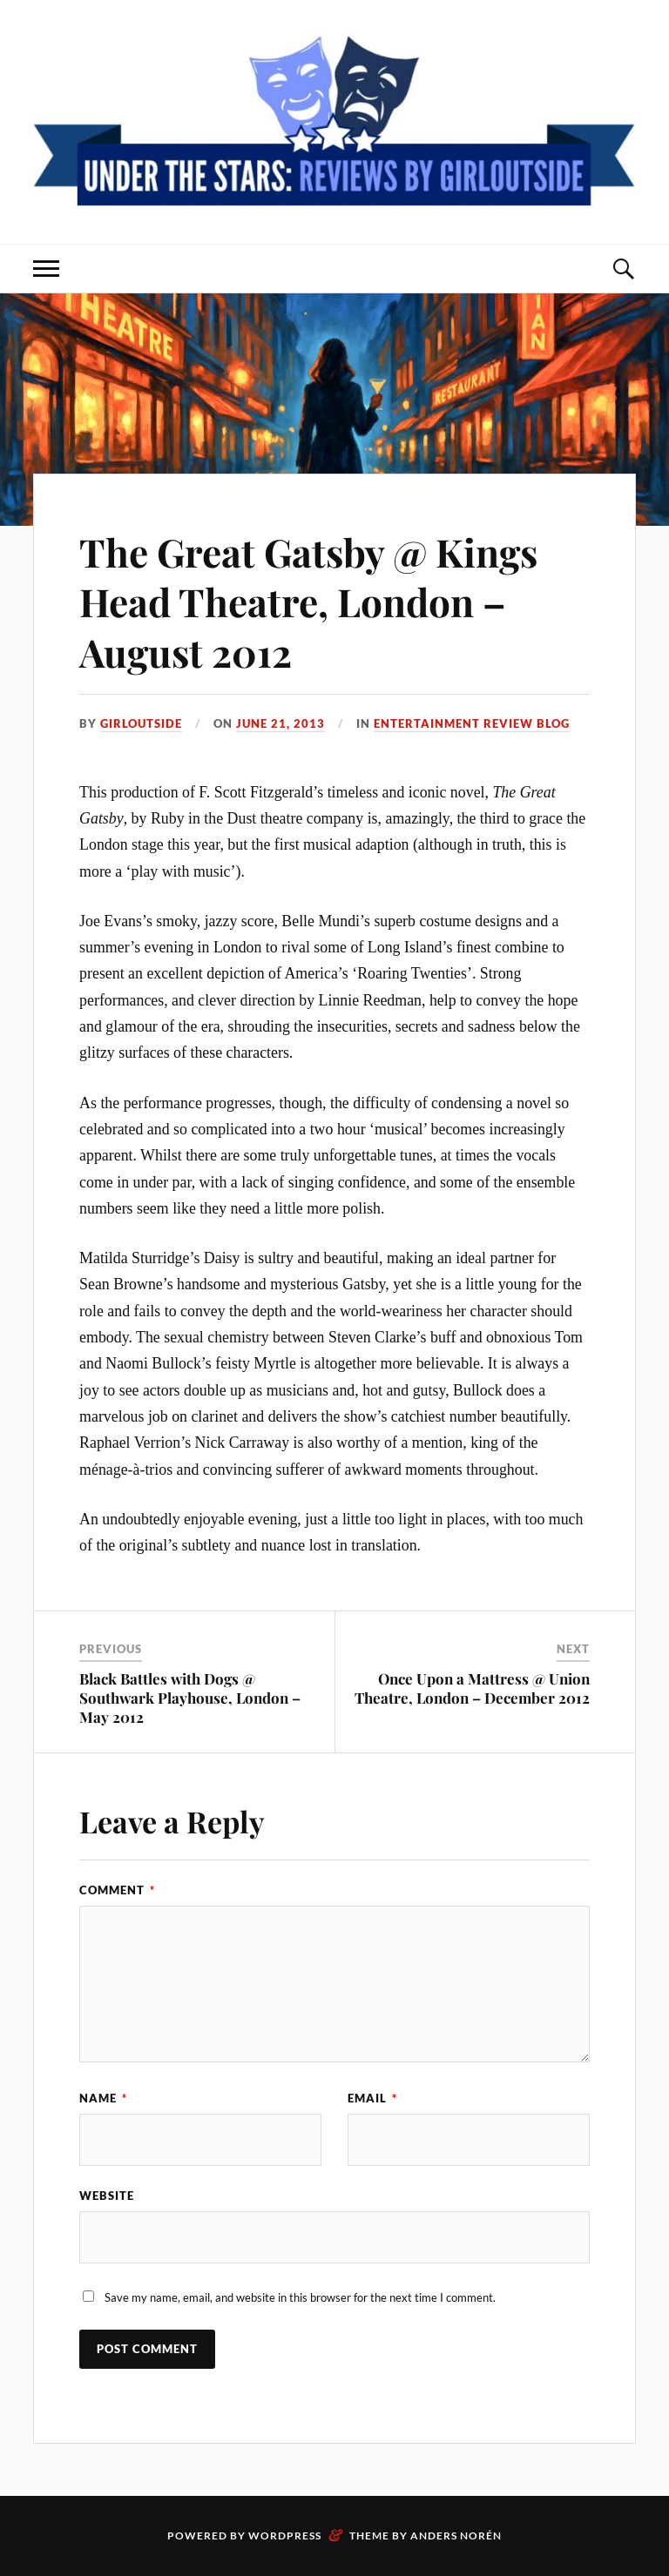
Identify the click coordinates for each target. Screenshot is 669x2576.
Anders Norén (456, 2535)
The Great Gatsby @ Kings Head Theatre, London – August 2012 (308, 601)
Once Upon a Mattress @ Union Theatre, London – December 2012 (472, 1688)
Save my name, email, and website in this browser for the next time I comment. (300, 2297)
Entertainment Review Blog (472, 723)
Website (106, 2196)
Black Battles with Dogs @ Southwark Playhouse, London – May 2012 (190, 1697)
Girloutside (141, 723)
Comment (117, 1890)
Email (372, 2098)
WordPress (284, 2535)
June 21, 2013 (280, 723)
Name (103, 2098)
